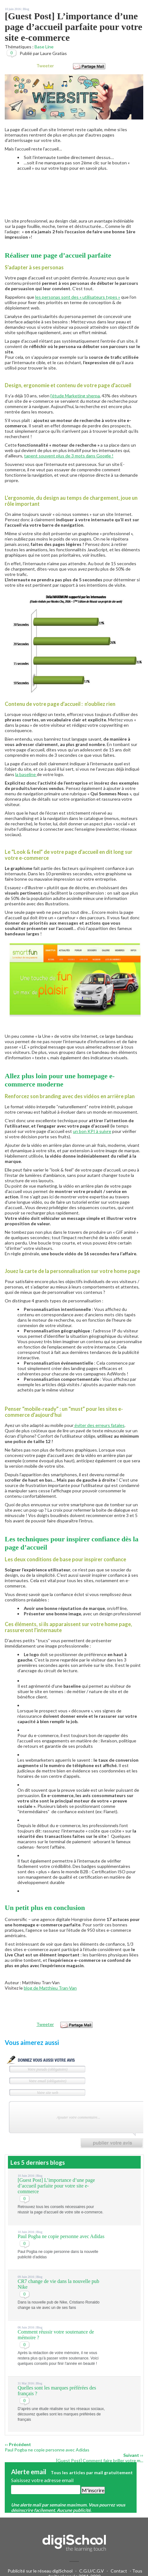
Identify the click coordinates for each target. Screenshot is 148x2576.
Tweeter (45, 65)
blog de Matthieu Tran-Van (50, 1988)
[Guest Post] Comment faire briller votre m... (99, 2460)
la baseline (26, 774)
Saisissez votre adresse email (42, 2480)
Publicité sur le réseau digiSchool (40, 2570)
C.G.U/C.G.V (91, 2570)
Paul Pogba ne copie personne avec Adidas (61, 2236)
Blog (26, 9)
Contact (119, 2570)
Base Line (44, 46)
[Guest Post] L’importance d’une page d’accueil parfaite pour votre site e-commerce (56, 2185)
